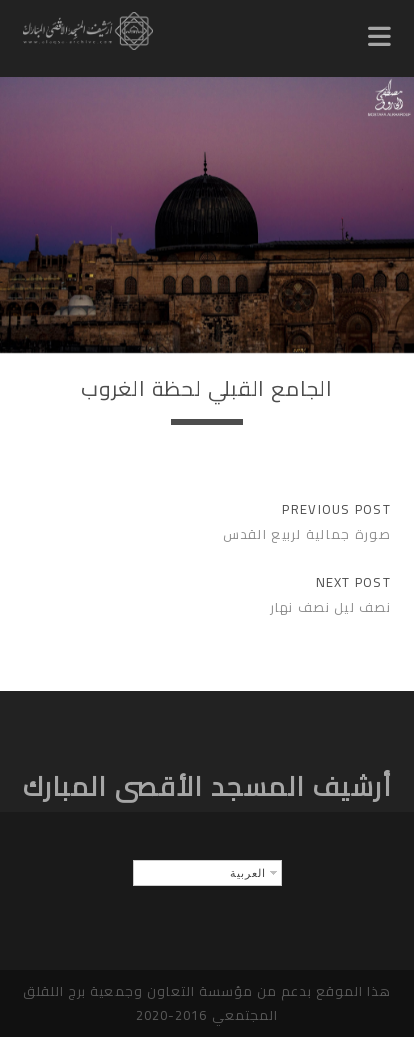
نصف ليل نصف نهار (330, 607)
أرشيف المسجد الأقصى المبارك (207, 786)
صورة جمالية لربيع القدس (307, 534)
